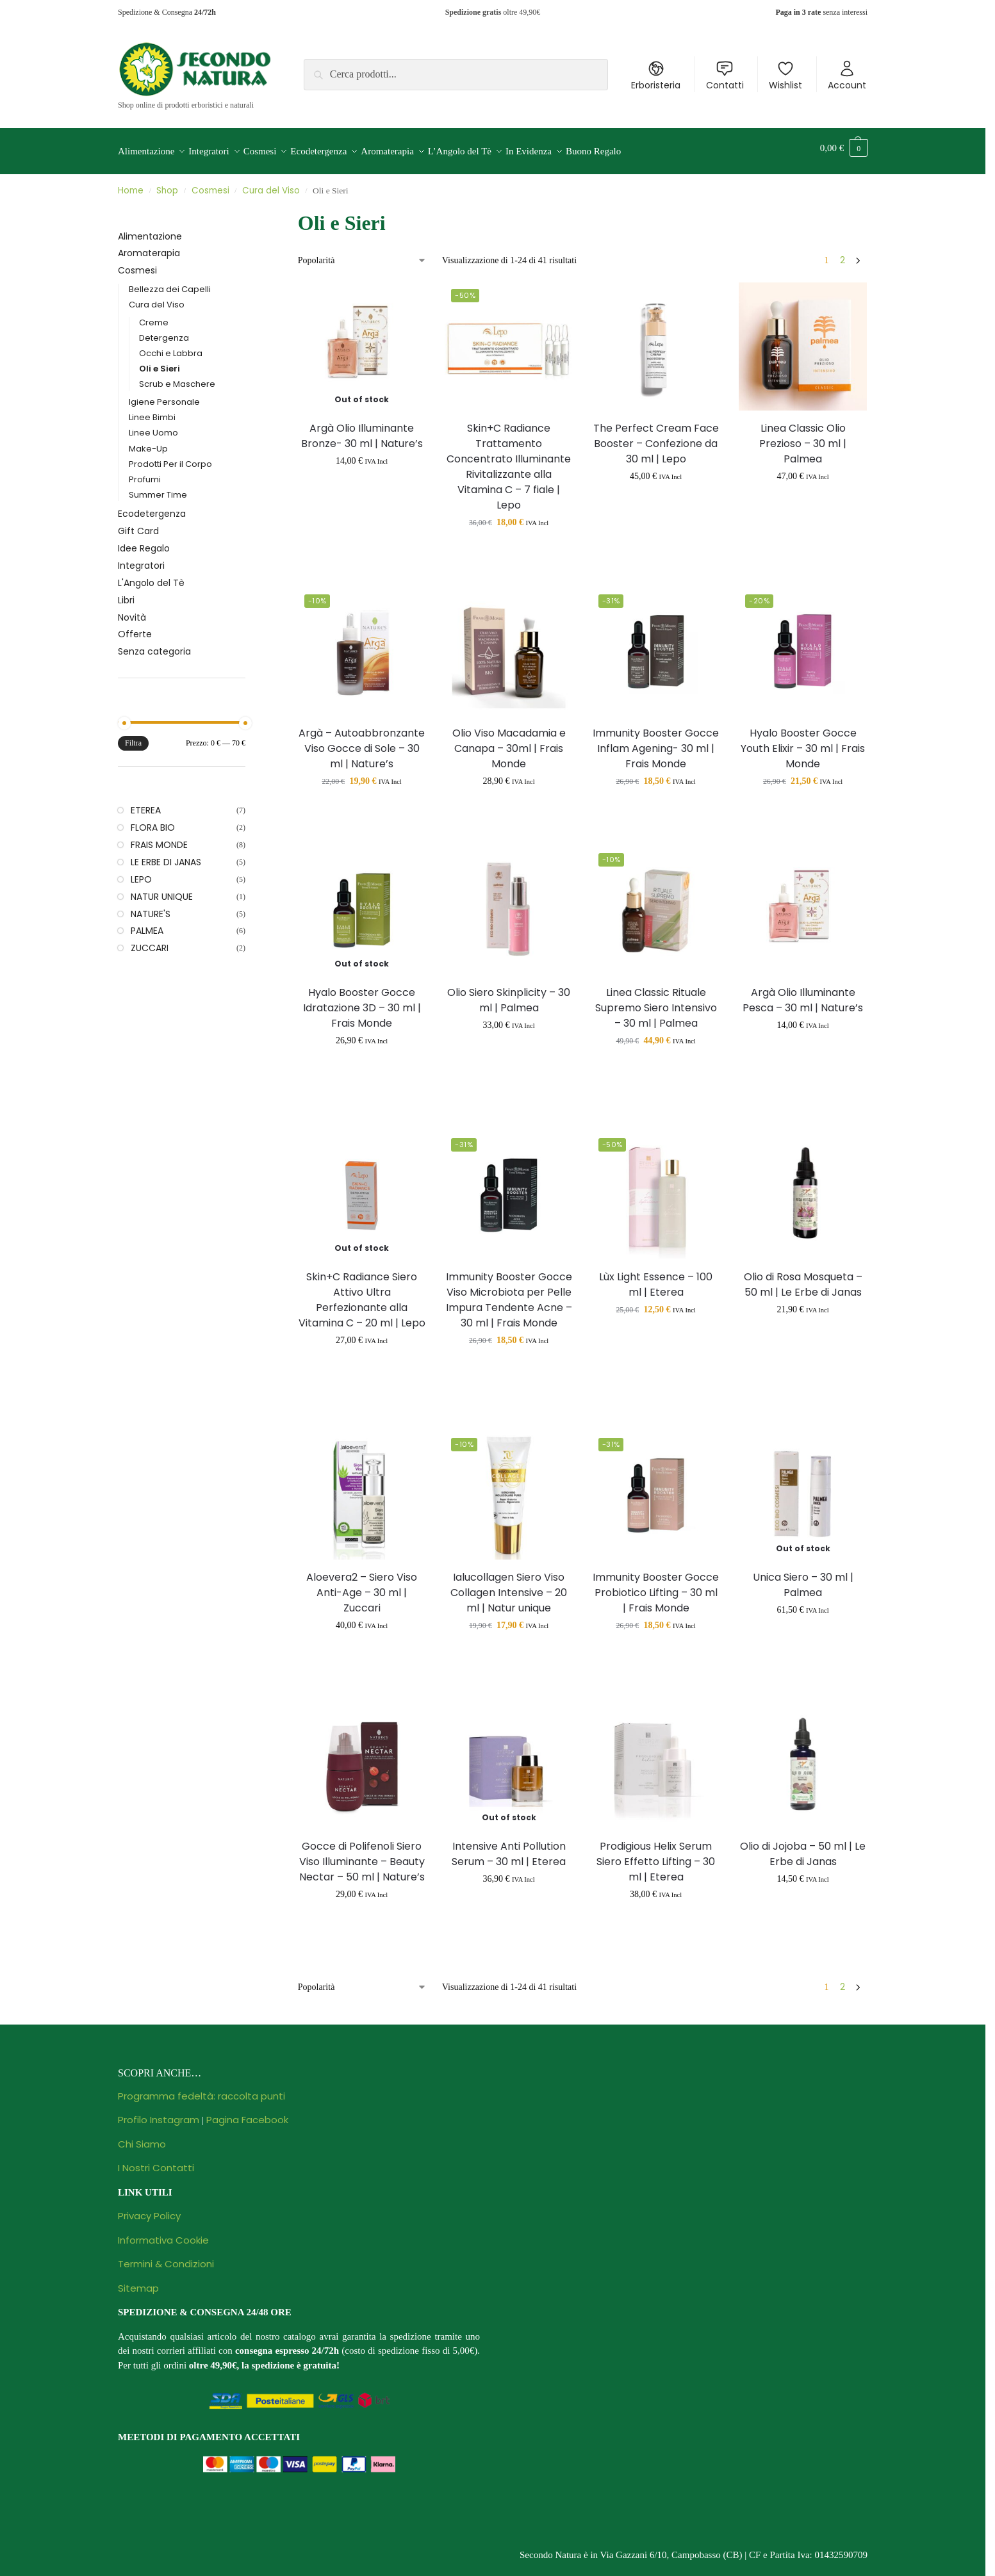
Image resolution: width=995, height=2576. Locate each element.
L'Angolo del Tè (151, 575)
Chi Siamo (142, 2137)
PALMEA (147, 923)
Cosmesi (210, 183)
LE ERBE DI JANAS (166, 855)
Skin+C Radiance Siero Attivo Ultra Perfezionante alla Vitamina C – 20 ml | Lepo (362, 1292)
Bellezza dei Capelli (170, 282)
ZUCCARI (150, 940)
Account (847, 76)
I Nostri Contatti (156, 2160)
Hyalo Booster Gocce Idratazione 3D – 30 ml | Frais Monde (362, 1000)
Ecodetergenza (152, 506)
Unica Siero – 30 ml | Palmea (803, 1578)
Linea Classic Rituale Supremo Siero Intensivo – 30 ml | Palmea (656, 1000)
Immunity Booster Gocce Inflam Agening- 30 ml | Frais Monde (656, 741)
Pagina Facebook (247, 2112)
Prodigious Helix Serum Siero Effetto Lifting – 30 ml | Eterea (655, 1854)
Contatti (725, 76)
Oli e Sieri (159, 361)
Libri (126, 593)
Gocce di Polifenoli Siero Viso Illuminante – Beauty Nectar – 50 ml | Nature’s (362, 1854)
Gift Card (138, 524)
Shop (167, 183)
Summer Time (158, 487)
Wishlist (785, 76)
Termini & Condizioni (166, 2256)
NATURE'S (150, 906)
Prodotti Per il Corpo (170, 456)
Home (131, 183)
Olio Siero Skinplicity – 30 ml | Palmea (508, 992)
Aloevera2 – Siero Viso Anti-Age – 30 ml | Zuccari (361, 1585)
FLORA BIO (153, 820)
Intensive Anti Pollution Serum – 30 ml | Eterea (509, 1847)
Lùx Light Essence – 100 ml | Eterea (655, 1277)
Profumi (145, 472)
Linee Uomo (153, 426)
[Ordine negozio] (362, 253)
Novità (132, 609)
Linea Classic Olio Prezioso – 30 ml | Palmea (802, 436)
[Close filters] (249, 209)
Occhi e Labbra (170, 346)
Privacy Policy (149, 2208)
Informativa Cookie (163, 2233)
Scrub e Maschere (177, 377)
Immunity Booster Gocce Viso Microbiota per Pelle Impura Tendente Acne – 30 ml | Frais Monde (509, 1292)
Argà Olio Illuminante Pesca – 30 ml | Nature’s (803, 992)
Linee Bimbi (152, 410)
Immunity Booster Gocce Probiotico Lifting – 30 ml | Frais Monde (656, 1585)
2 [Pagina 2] (842, 253)
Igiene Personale (164, 395)
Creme (154, 315)
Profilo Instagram (158, 2112)
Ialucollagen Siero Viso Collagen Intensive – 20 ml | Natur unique (508, 1585)
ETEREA (146, 803)
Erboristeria (655, 76)
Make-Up (148, 441)
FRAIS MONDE (159, 837)
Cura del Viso (271, 183)
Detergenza (164, 331)
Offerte (135, 627)
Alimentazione (150, 228)
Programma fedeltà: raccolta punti (201, 2089)
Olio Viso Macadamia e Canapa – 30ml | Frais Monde (509, 741)
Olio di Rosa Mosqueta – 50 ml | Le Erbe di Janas (803, 1277)
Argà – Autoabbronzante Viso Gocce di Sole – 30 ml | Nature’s (362, 741)
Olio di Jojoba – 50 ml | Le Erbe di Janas (803, 1847)
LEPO (141, 872)
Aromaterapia (149, 246)
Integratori (141, 558)
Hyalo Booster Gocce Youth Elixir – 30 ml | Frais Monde (803, 741)
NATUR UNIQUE (162, 889)
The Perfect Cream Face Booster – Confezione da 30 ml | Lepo (656, 436)
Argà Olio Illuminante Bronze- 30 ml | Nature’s (362, 428)
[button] (844, 148)
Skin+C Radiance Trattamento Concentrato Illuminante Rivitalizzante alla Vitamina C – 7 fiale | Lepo (509, 459)
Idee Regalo (144, 541)
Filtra (133, 735)
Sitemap (138, 2281)
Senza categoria (154, 644)
